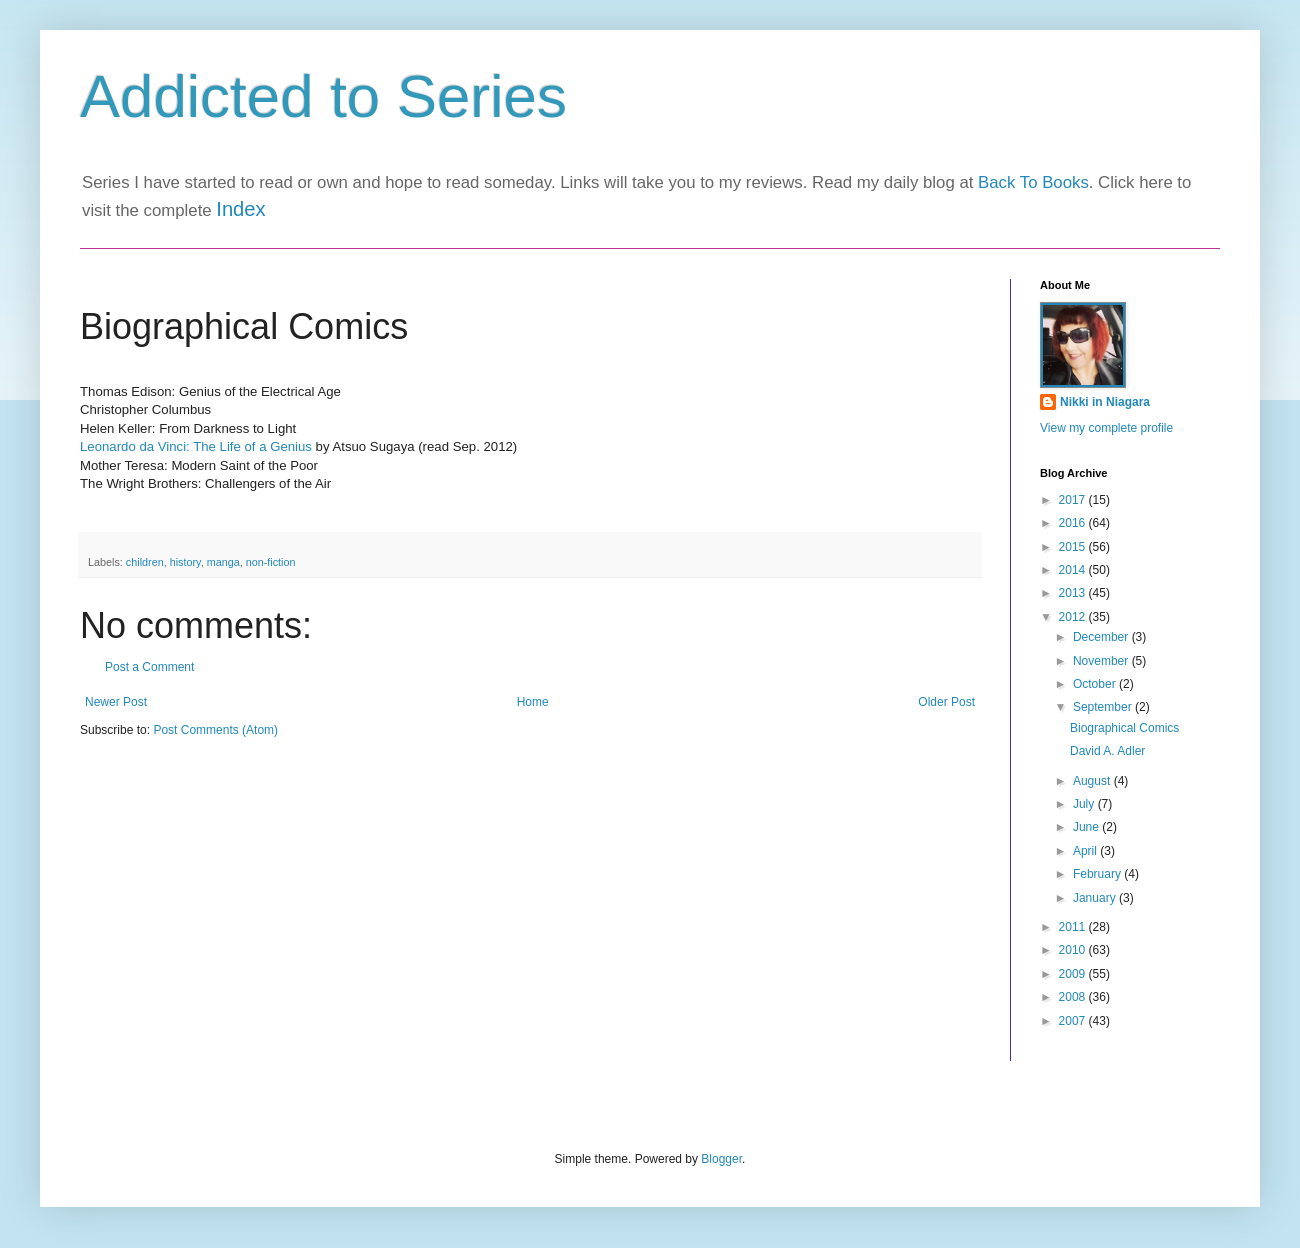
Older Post (946, 702)
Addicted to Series (323, 96)
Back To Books (1033, 182)
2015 (1074, 547)
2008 (1074, 997)
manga (223, 562)
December (1102, 637)
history (185, 562)
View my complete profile (1106, 428)
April (1086, 851)
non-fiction (271, 562)
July (1085, 804)
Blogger (721, 1159)
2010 (1074, 950)
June (1087, 827)
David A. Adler (1107, 751)
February (1098, 874)
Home (533, 702)
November (1102, 661)
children (145, 562)
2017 (1074, 500)
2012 (1074, 617)
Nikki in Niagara (1105, 402)
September (1104, 707)
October (1096, 684)
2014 (1074, 570)
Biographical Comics (1124, 728)
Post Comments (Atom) (215, 730)
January (1096, 898)
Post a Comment (149, 667)
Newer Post (116, 702)
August (1093, 781)
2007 (1074, 1021)
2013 (1074, 593)
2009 (1074, 974)
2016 (1074, 523)
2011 (1074, 927)
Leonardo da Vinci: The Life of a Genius (196, 446)
